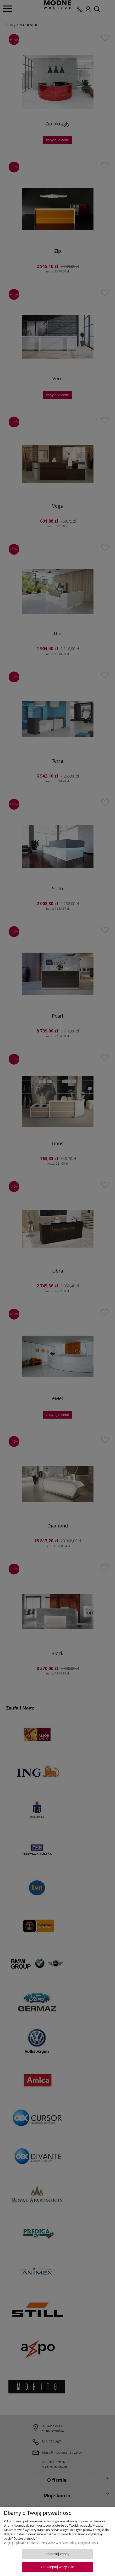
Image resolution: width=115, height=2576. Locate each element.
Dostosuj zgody (58, 2554)
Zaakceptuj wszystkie (57, 2567)
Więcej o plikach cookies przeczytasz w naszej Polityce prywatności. (51, 2543)
